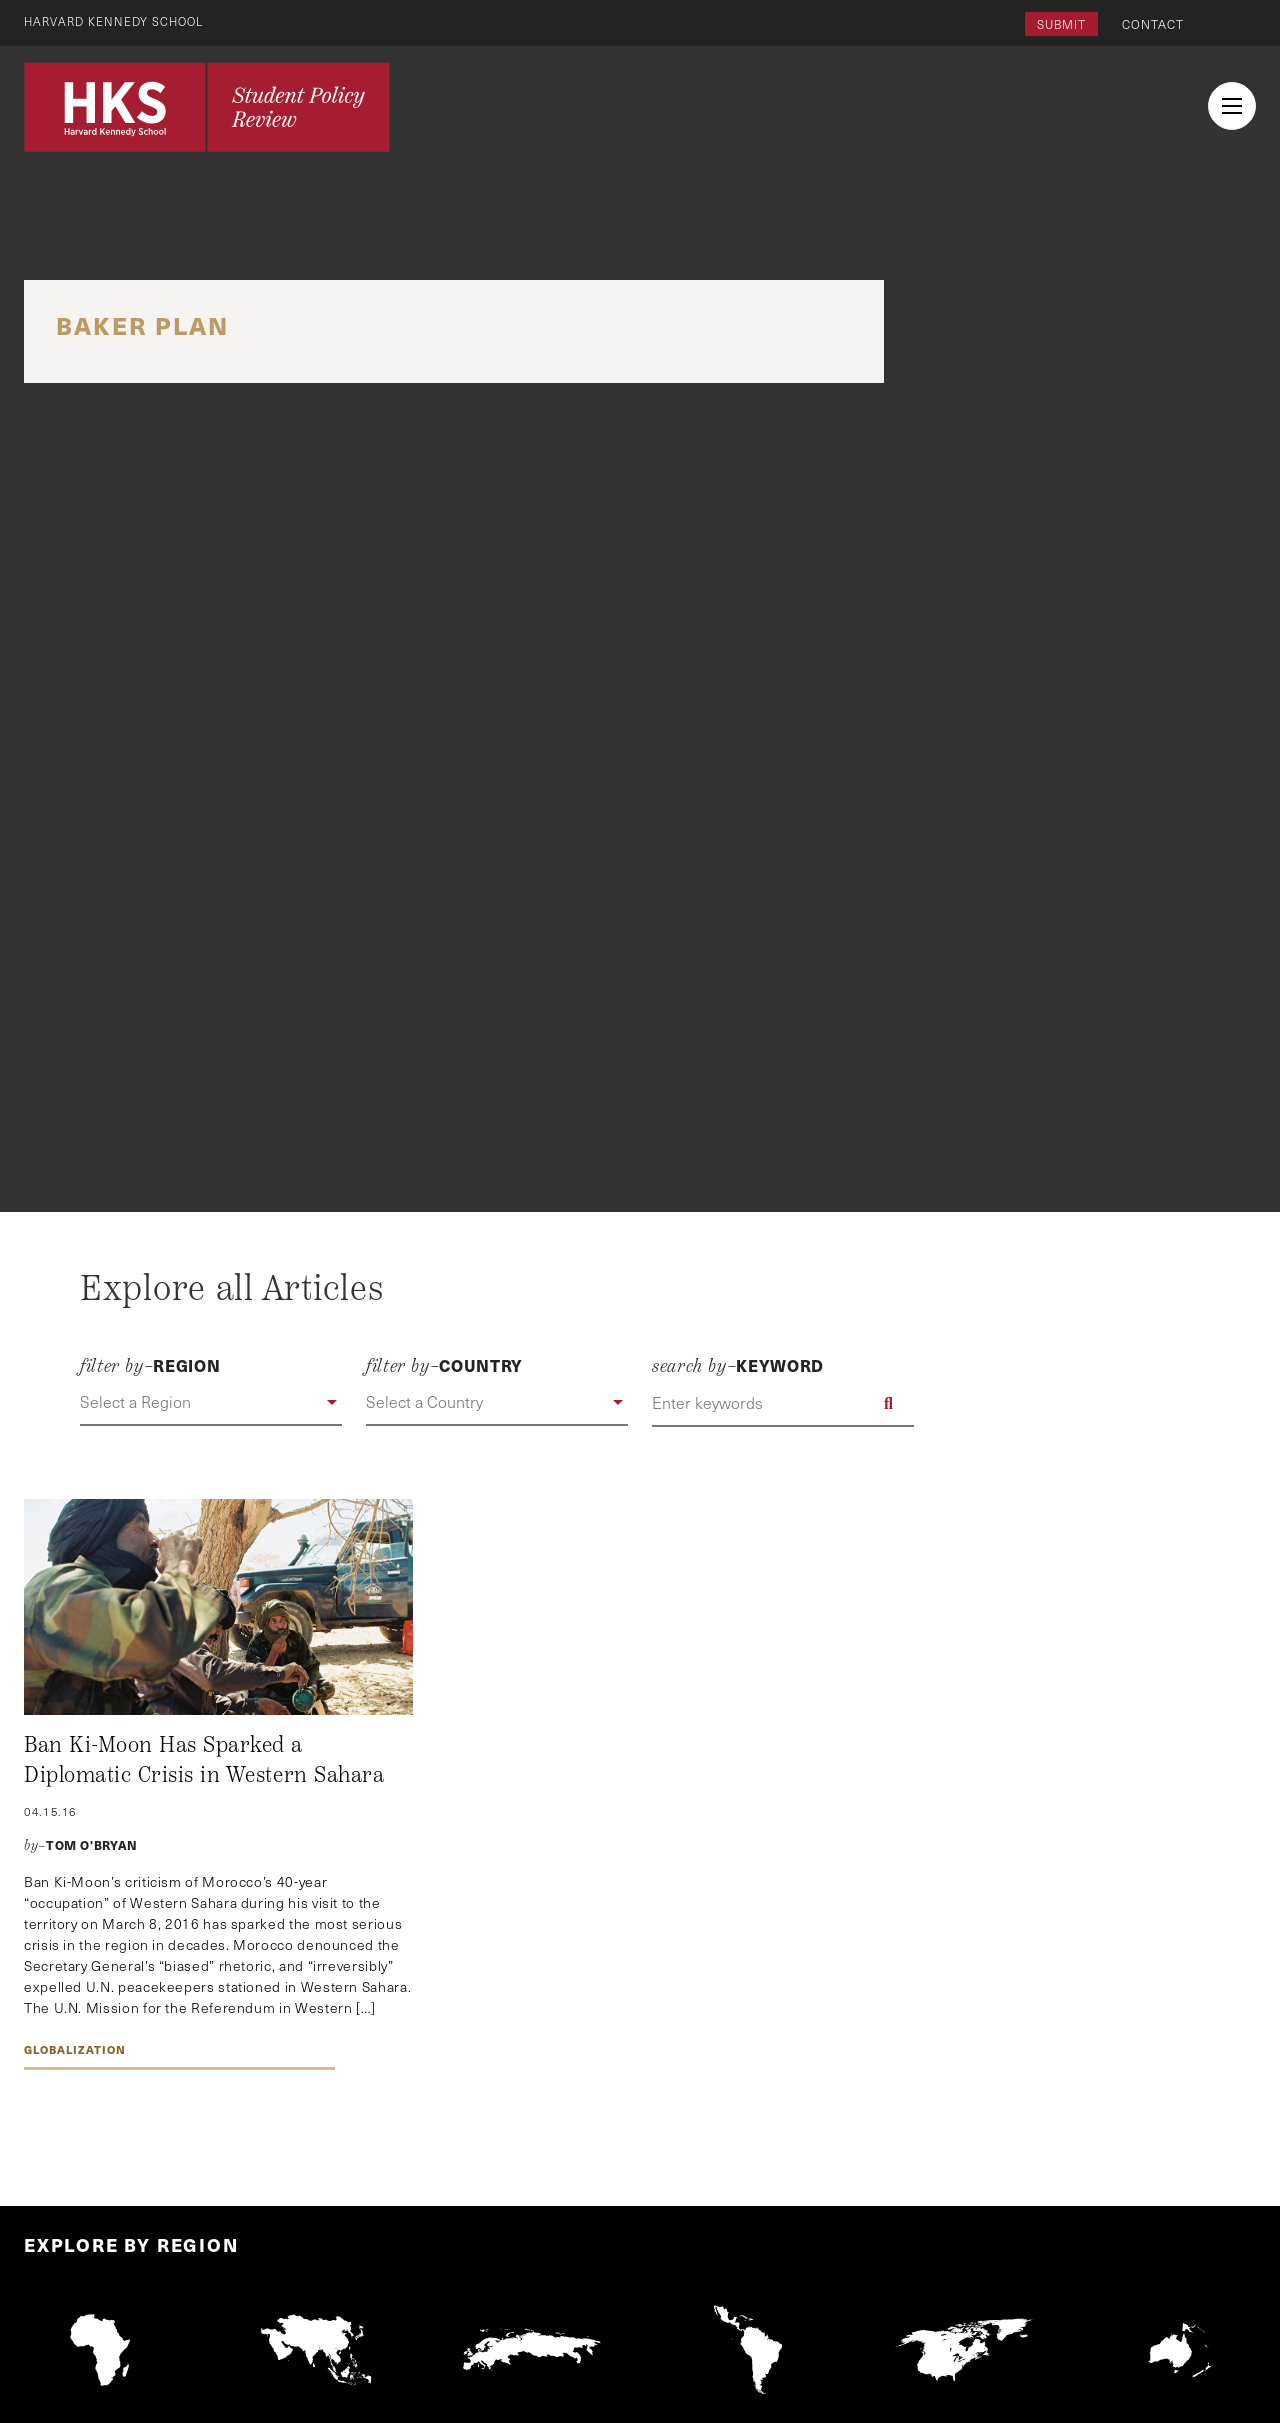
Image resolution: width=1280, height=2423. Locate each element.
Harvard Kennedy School (118, 21)
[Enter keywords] (783, 1403)
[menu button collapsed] (1232, 106)
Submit (1061, 24)
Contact (1153, 24)
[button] (211, 1403)
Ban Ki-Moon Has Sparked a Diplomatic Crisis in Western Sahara (204, 1760)
